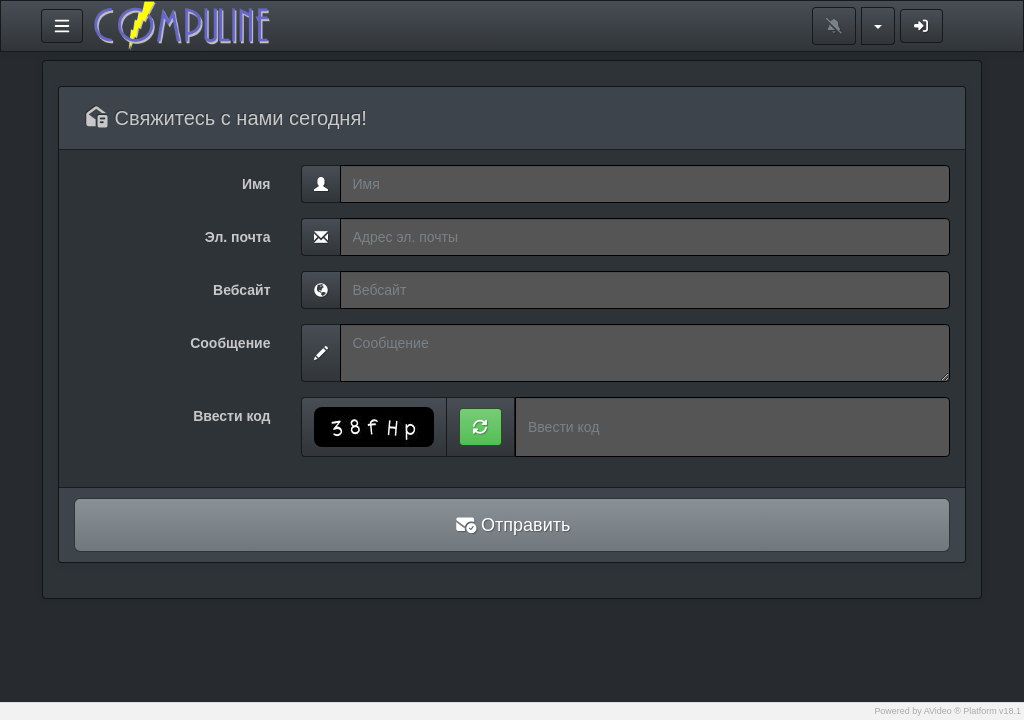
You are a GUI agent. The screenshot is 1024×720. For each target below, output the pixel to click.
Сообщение (230, 343)
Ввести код (231, 416)
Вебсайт (241, 290)
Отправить (512, 525)
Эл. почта (238, 237)
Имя (256, 184)
